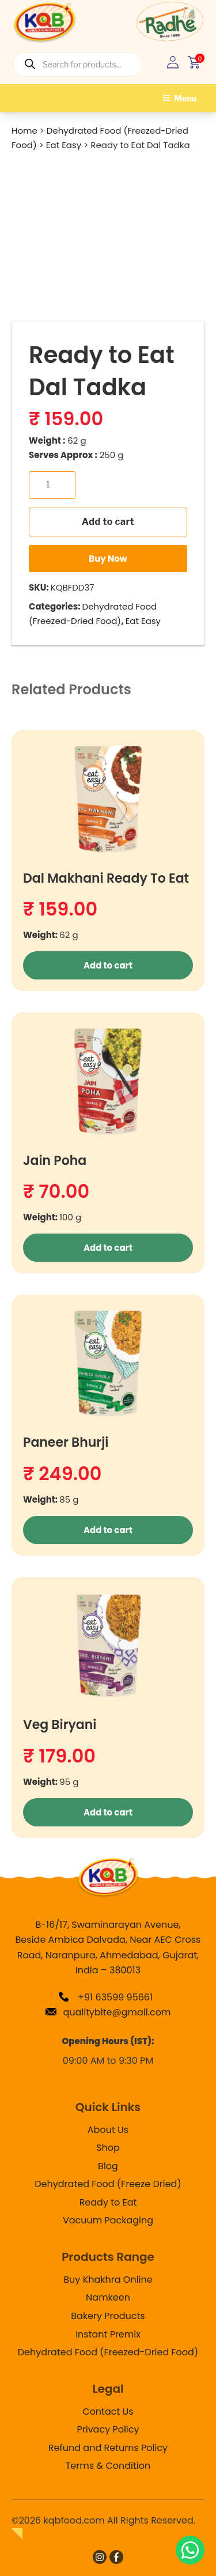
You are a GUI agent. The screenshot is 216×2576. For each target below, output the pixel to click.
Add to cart (108, 521)
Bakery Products (108, 2315)
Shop (108, 2147)
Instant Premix (108, 2334)
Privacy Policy (108, 2429)
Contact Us (107, 2411)
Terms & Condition (108, 2465)
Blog (108, 2166)
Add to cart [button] (108, 965)
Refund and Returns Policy (108, 2447)
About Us (108, 2129)
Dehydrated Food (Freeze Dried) (108, 2184)
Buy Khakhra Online (107, 2279)
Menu (179, 98)
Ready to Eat (108, 2202)
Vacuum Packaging (108, 2220)
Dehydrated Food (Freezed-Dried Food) (108, 2352)
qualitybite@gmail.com (107, 2012)
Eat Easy (143, 621)
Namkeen (108, 2297)
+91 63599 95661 (105, 1997)
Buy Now (108, 559)
